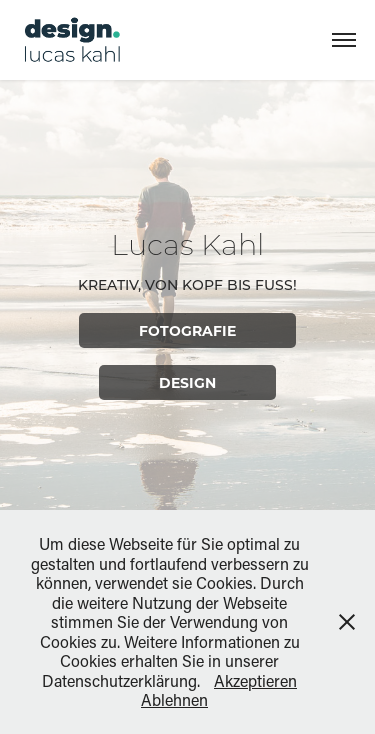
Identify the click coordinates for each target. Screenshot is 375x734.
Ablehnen (174, 699)
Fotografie (187, 330)
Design (187, 382)
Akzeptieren (255, 680)
